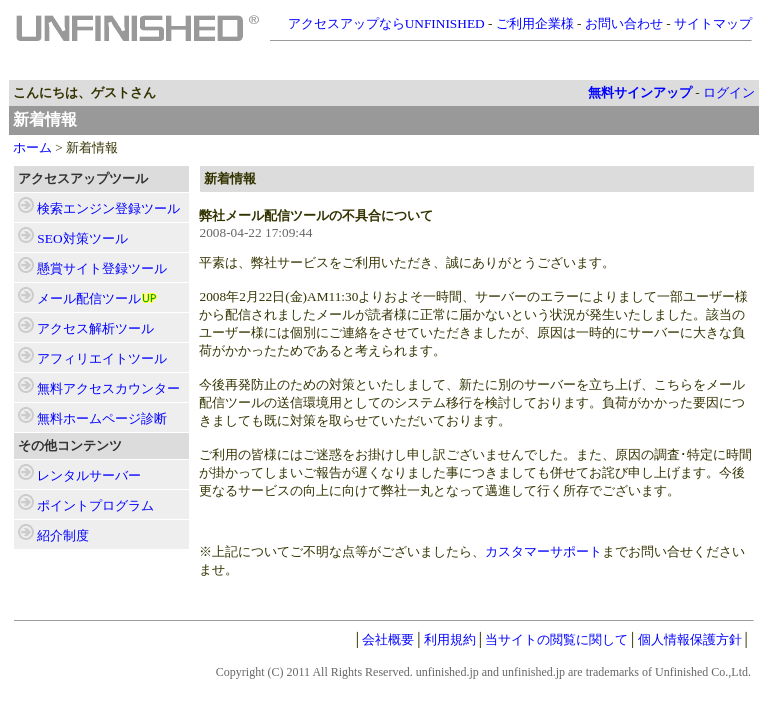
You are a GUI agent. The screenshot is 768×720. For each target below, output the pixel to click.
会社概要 (388, 639)
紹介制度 (63, 535)
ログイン (729, 92)
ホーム (32, 147)
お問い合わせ (624, 23)
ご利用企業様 (535, 23)
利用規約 (450, 639)
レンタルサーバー (89, 475)
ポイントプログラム (95, 505)
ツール (108, 208)
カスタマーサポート (543, 551)
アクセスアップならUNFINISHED (386, 23)
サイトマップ (713, 23)
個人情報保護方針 (690, 639)
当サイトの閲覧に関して (556, 639)
